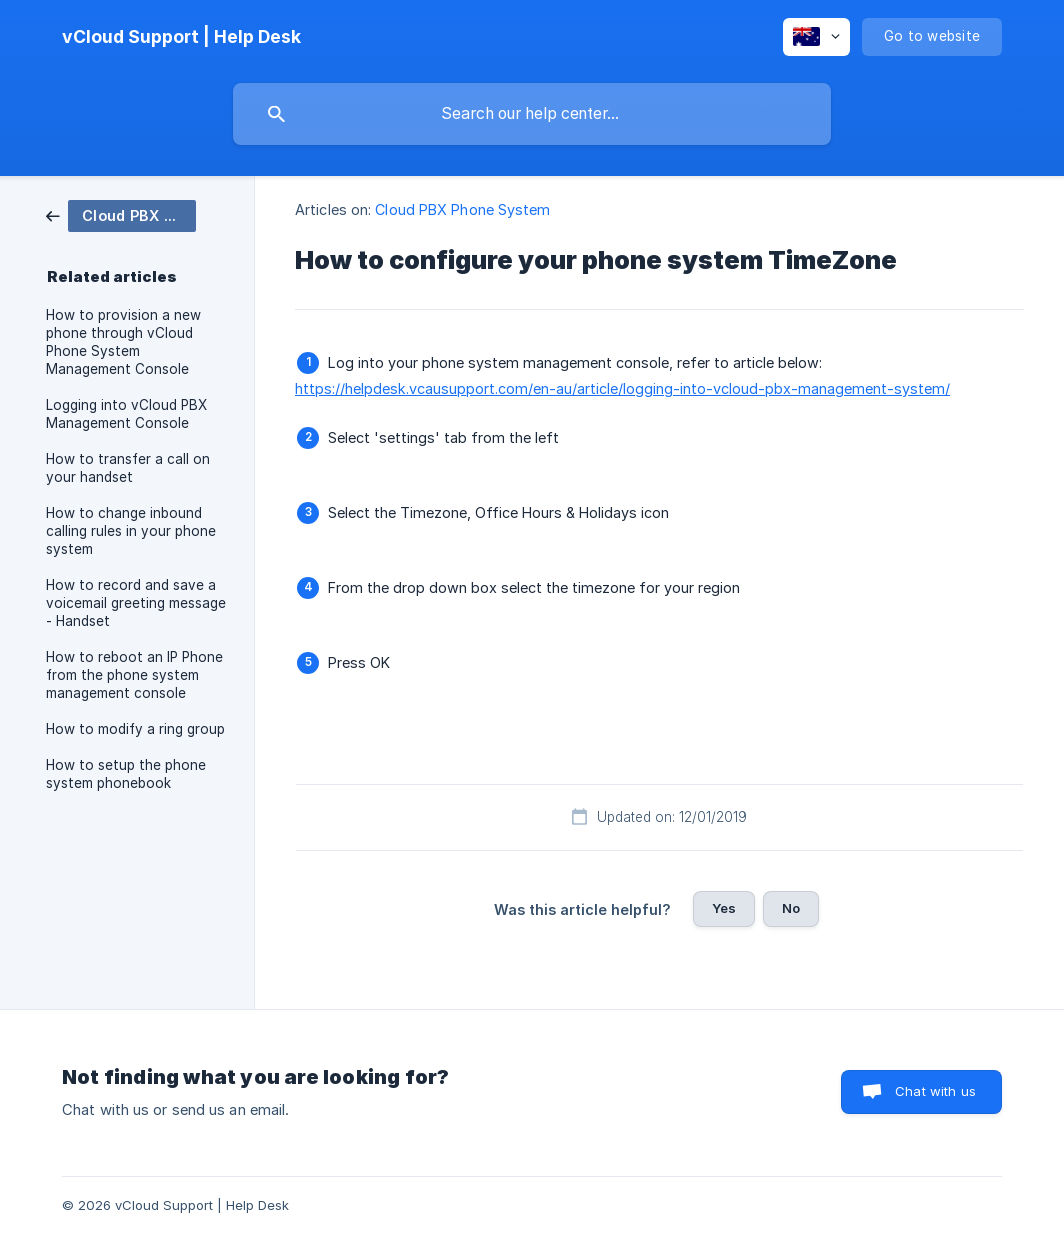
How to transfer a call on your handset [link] (128, 468)
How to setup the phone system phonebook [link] (126, 774)
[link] (121, 214)
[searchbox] (532, 114)
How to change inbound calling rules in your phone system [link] (131, 531)
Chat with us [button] (935, 1091)
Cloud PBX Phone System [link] (462, 209)
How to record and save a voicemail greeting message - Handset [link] (136, 603)
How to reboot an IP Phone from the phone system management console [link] (134, 675)
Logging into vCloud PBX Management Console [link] (126, 414)
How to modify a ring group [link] (135, 729)
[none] (181, 37)
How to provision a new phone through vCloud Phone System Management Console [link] (123, 342)
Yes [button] (724, 908)
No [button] (791, 908)
